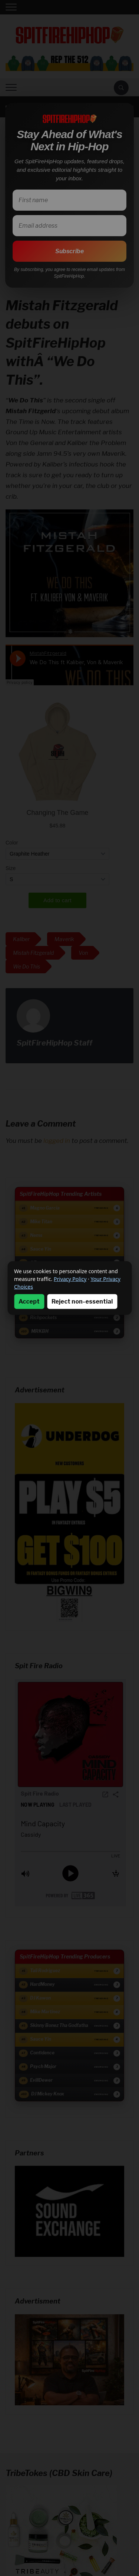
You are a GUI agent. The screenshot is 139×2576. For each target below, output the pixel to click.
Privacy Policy (70, 1278)
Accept (29, 1301)
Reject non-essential (82, 1301)
